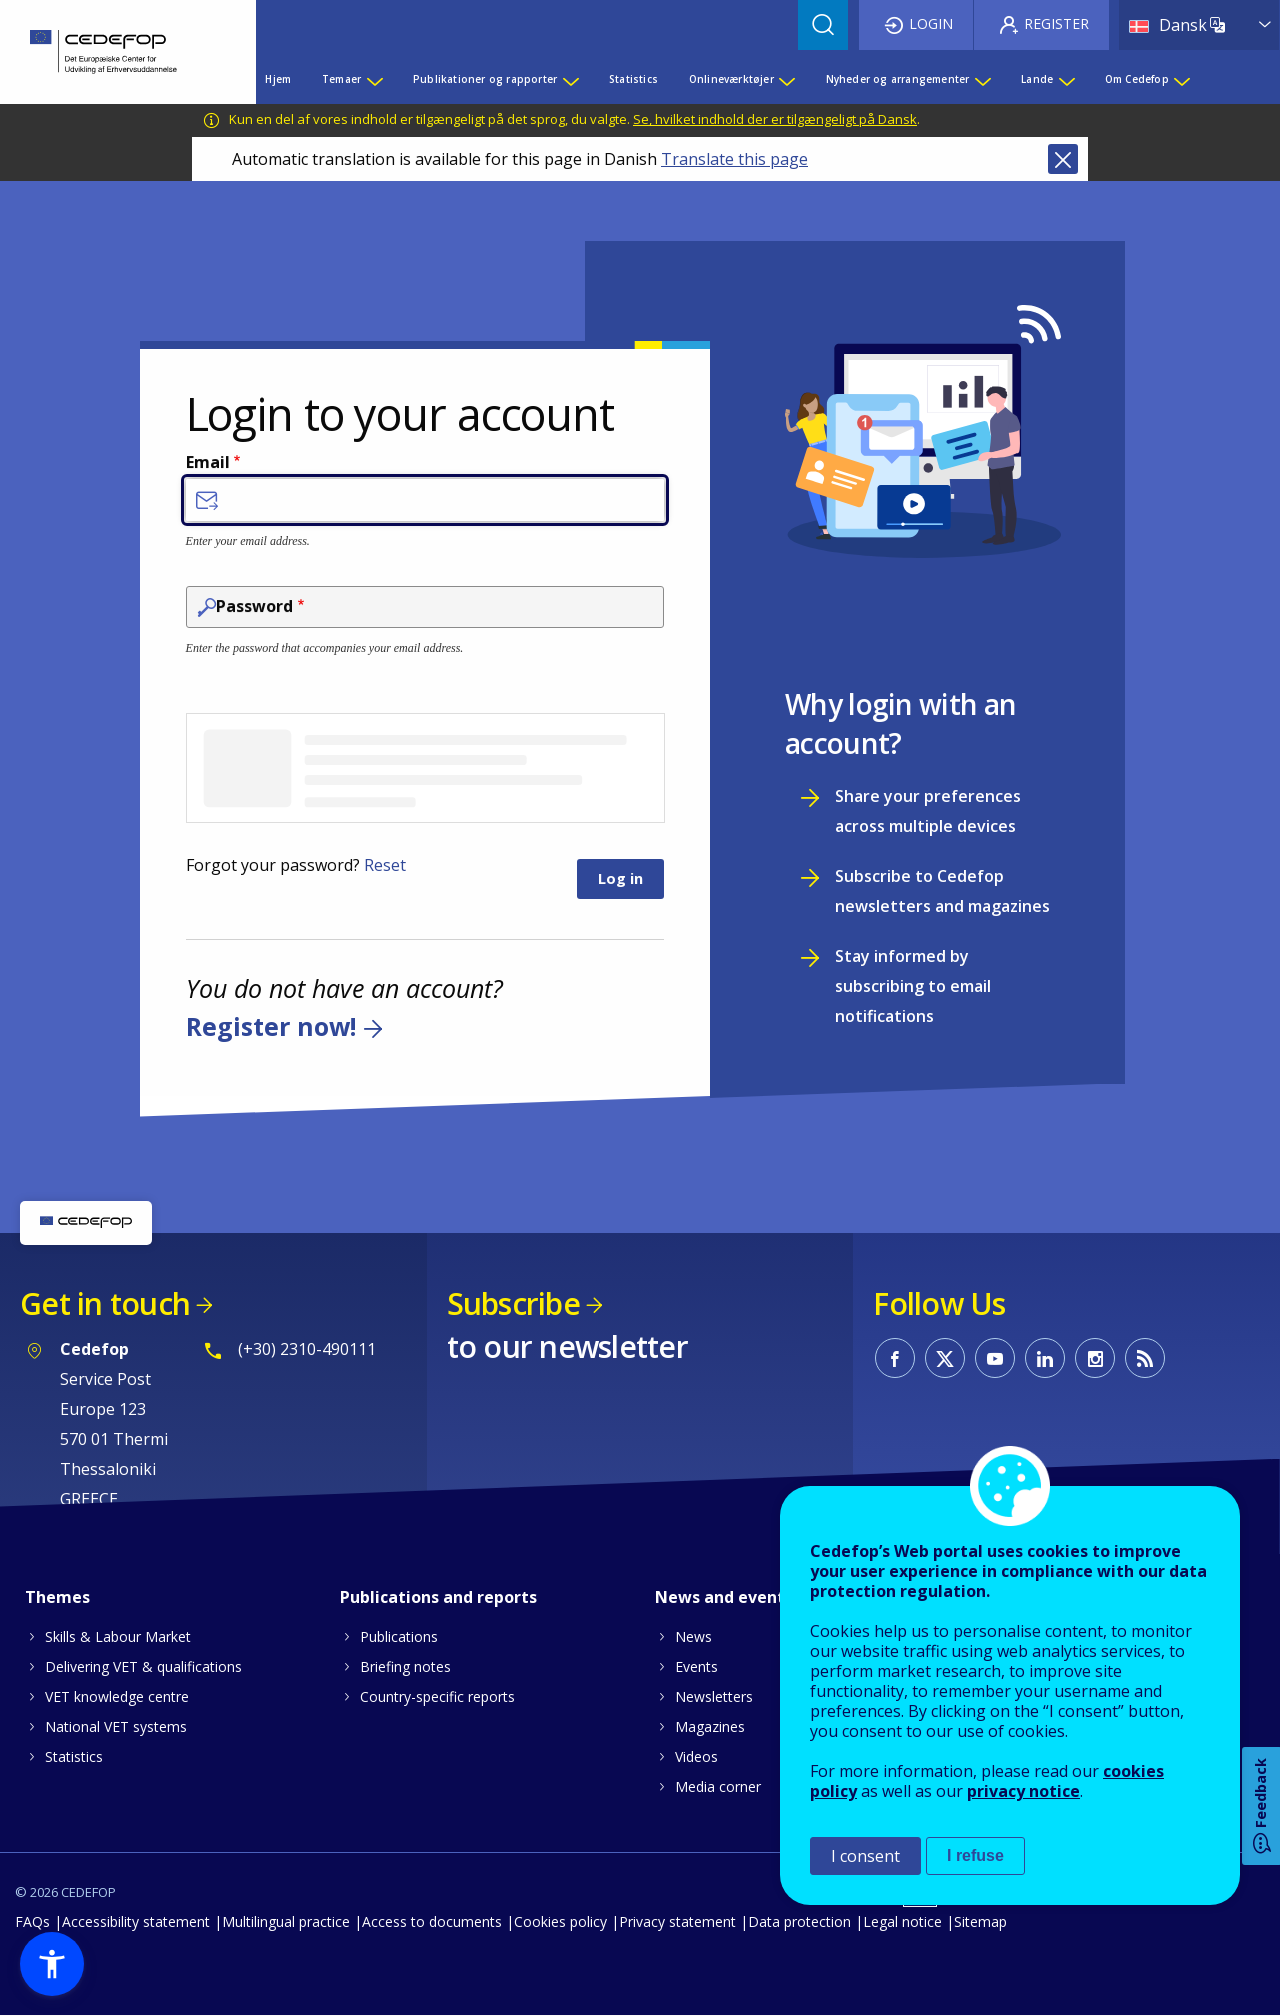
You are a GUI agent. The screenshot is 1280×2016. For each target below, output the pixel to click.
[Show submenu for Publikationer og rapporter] (570, 79)
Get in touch (105, 1303)
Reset (385, 865)
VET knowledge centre (117, 1696)
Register (1056, 23)
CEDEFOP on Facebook (895, 1358)
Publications (399, 1636)
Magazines (710, 1726)
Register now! (271, 1027)
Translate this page (734, 159)
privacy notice (1023, 1791)
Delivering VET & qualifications (143, 1666)
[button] (52, 1964)
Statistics (74, 1756)
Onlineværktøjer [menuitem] (731, 79)
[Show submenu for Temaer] (374, 79)
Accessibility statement (136, 1921)
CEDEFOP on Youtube (995, 1358)
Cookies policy (560, 1921)
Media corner (718, 1786)
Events (696, 1666)
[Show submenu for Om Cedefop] (1181, 79)
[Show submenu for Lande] (1066, 79)
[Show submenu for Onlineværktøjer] (786, 79)
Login (931, 23)
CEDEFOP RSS (1145, 1358)
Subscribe (513, 1303)
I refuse (975, 1855)
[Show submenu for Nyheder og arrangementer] (982, 79)
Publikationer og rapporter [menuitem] (485, 79)
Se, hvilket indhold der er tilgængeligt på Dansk (775, 119)
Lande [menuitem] (1037, 79)
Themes (57, 1597)
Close (1063, 159)
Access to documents (432, 1921)
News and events (724, 1597)
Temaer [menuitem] (341, 79)
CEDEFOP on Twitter (945, 1358)
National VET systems (116, 1726)
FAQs (32, 1921)
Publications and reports (438, 1597)
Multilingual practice (286, 1921)
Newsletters (714, 1696)
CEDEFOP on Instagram (1095, 1358)
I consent (865, 1856)
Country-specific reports (437, 1696)
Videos (696, 1756)
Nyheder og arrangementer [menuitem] (898, 79)
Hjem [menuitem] (278, 79)
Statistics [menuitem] (633, 79)
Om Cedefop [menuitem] (1137, 79)
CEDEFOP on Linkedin (1045, 1358)
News (693, 1636)
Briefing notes (405, 1666)
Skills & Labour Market (118, 1636)
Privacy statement (677, 1921)
